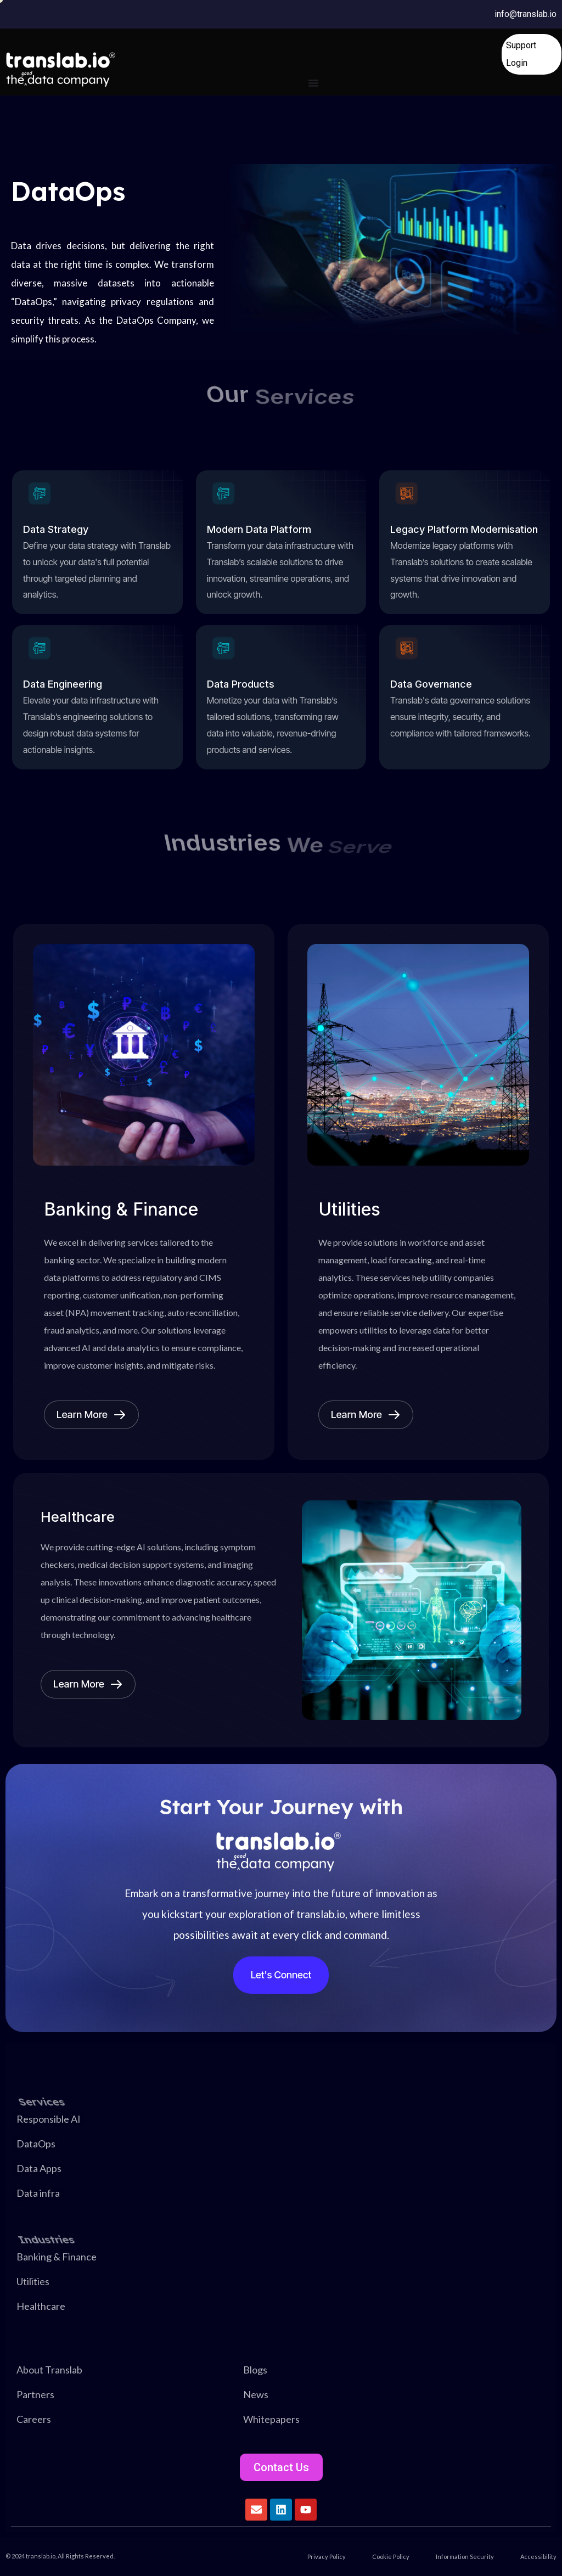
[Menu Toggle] (313, 82)
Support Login (521, 54)
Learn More (91, 1414)
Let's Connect (281, 1975)
